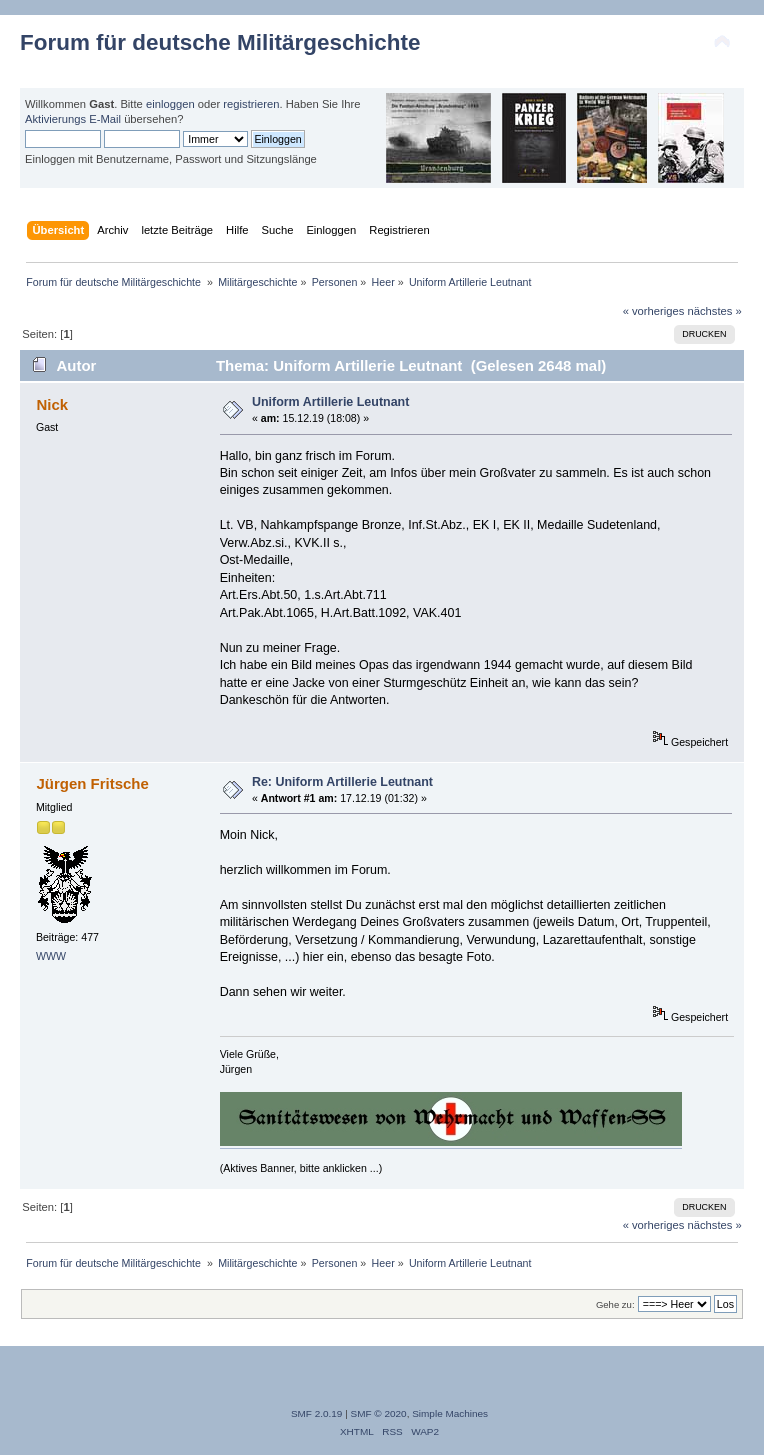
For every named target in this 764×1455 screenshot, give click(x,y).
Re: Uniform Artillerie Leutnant (342, 782)
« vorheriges (654, 311)
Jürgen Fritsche (92, 783)
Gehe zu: (615, 1304)
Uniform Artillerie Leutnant (331, 402)
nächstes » (715, 311)
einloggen (170, 104)
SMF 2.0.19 (317, 1413)
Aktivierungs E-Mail (73, 119)
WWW (51, 956)
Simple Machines (450, 1413)
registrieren (251, 104)
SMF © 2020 (379, 1413)
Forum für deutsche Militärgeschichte (220, 42)
